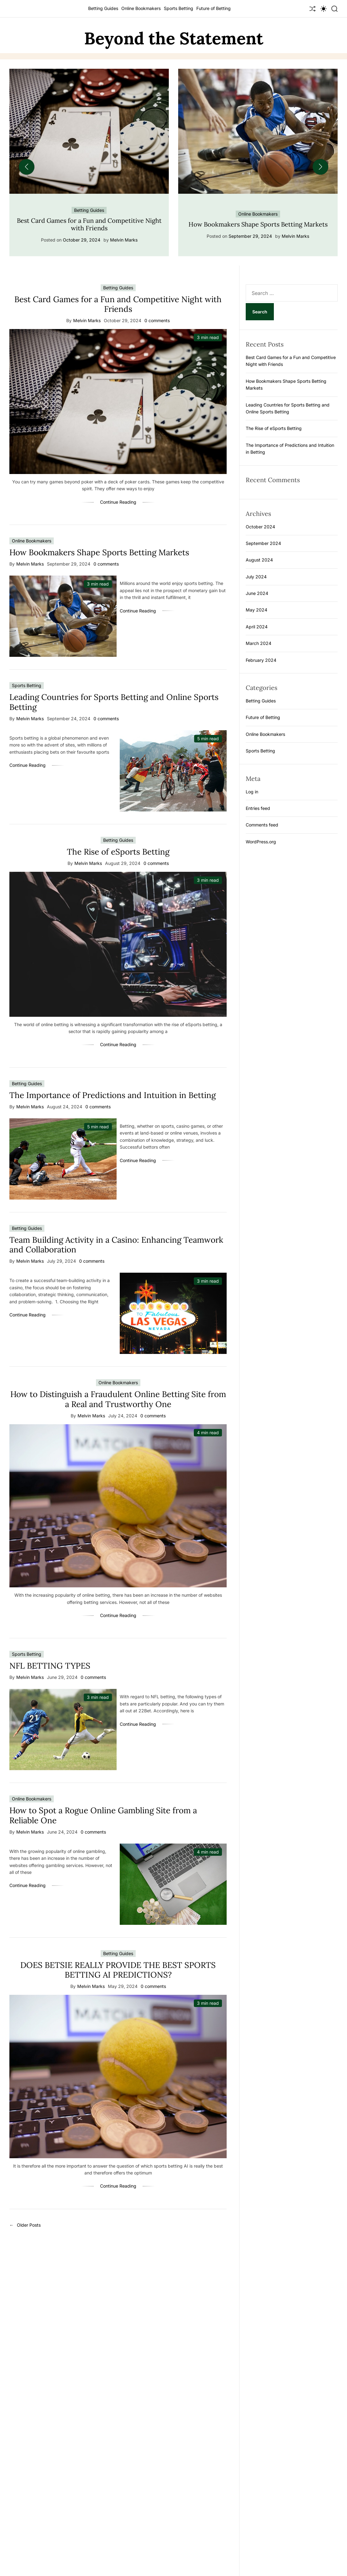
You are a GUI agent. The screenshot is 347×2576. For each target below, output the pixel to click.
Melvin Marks (124, 239)
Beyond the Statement (173, 38)
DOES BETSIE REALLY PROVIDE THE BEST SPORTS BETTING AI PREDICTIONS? (118, 1970)
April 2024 (257, 626)
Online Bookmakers (141, 8)
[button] (26, 167)
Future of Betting (213, 8)
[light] (323, 8)
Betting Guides (103, 8)
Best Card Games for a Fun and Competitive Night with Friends (89, 224)
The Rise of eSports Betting (118, 851)
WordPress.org (261, 841)
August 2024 (259, 559)
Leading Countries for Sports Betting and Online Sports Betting (114, 702)
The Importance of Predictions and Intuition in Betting (112, 1095)
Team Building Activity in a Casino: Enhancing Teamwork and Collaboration (116, 1245)
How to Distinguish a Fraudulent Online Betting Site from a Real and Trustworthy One (118, 1399)
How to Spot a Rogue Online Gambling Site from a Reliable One (103, 1815)
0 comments (157, 320)
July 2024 (256, 576)
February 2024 (261, 660)
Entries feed (258, 808)
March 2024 (258, 643)
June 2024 (257, 593)
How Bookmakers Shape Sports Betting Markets (258, 224)
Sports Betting (178, 8)
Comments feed (262, 824)
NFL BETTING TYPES (49, 1665)
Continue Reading (118, 502)
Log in (252, 791)
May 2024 (256, 609)
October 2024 (260, 526)
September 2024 (263, 543)
